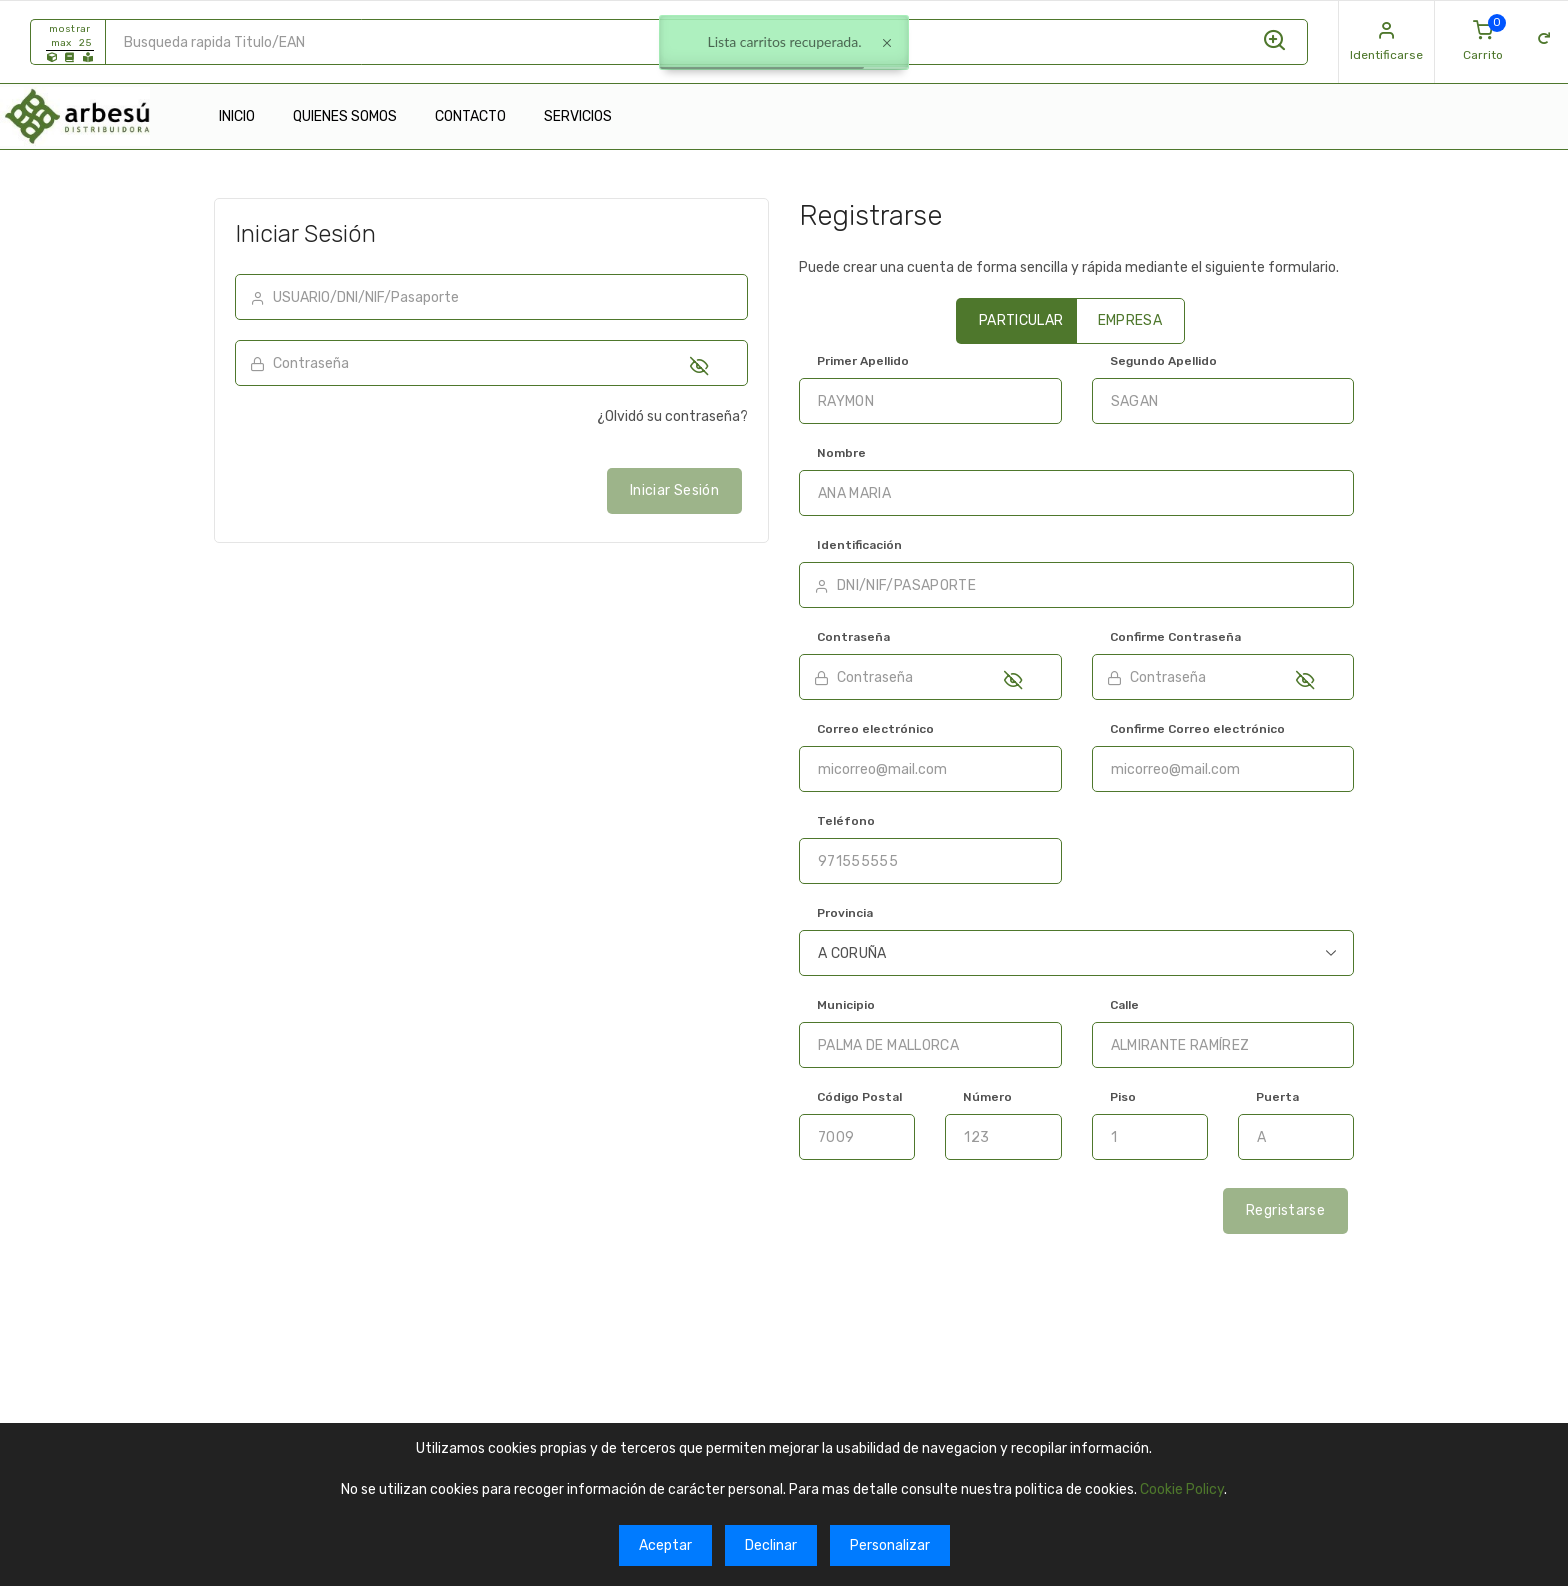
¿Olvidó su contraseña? (672, 416)
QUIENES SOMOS (345, 116)
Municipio (846, 1005)
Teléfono (846, 821)
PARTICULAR (1021, 320)
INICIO (237, 116)
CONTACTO (470, 116)
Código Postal (859, 1097)
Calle (1124, 1005)
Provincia (845, 913)
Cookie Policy (1182, 1489)
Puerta (1277, 1097)
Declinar (771, 1545)
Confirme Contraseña (1175, 637)
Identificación (859, 545)
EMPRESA (1130, 320)
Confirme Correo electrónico (1197, 729)
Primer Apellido (863, 361)
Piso (1123, 1097)
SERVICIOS (578, 116)
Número (987, 1097)
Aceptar (665, 1545)
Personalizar (890, 1545)
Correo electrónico (875, 729)
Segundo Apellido (1163, 361)
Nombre (841, 453)
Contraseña (853, 637)
